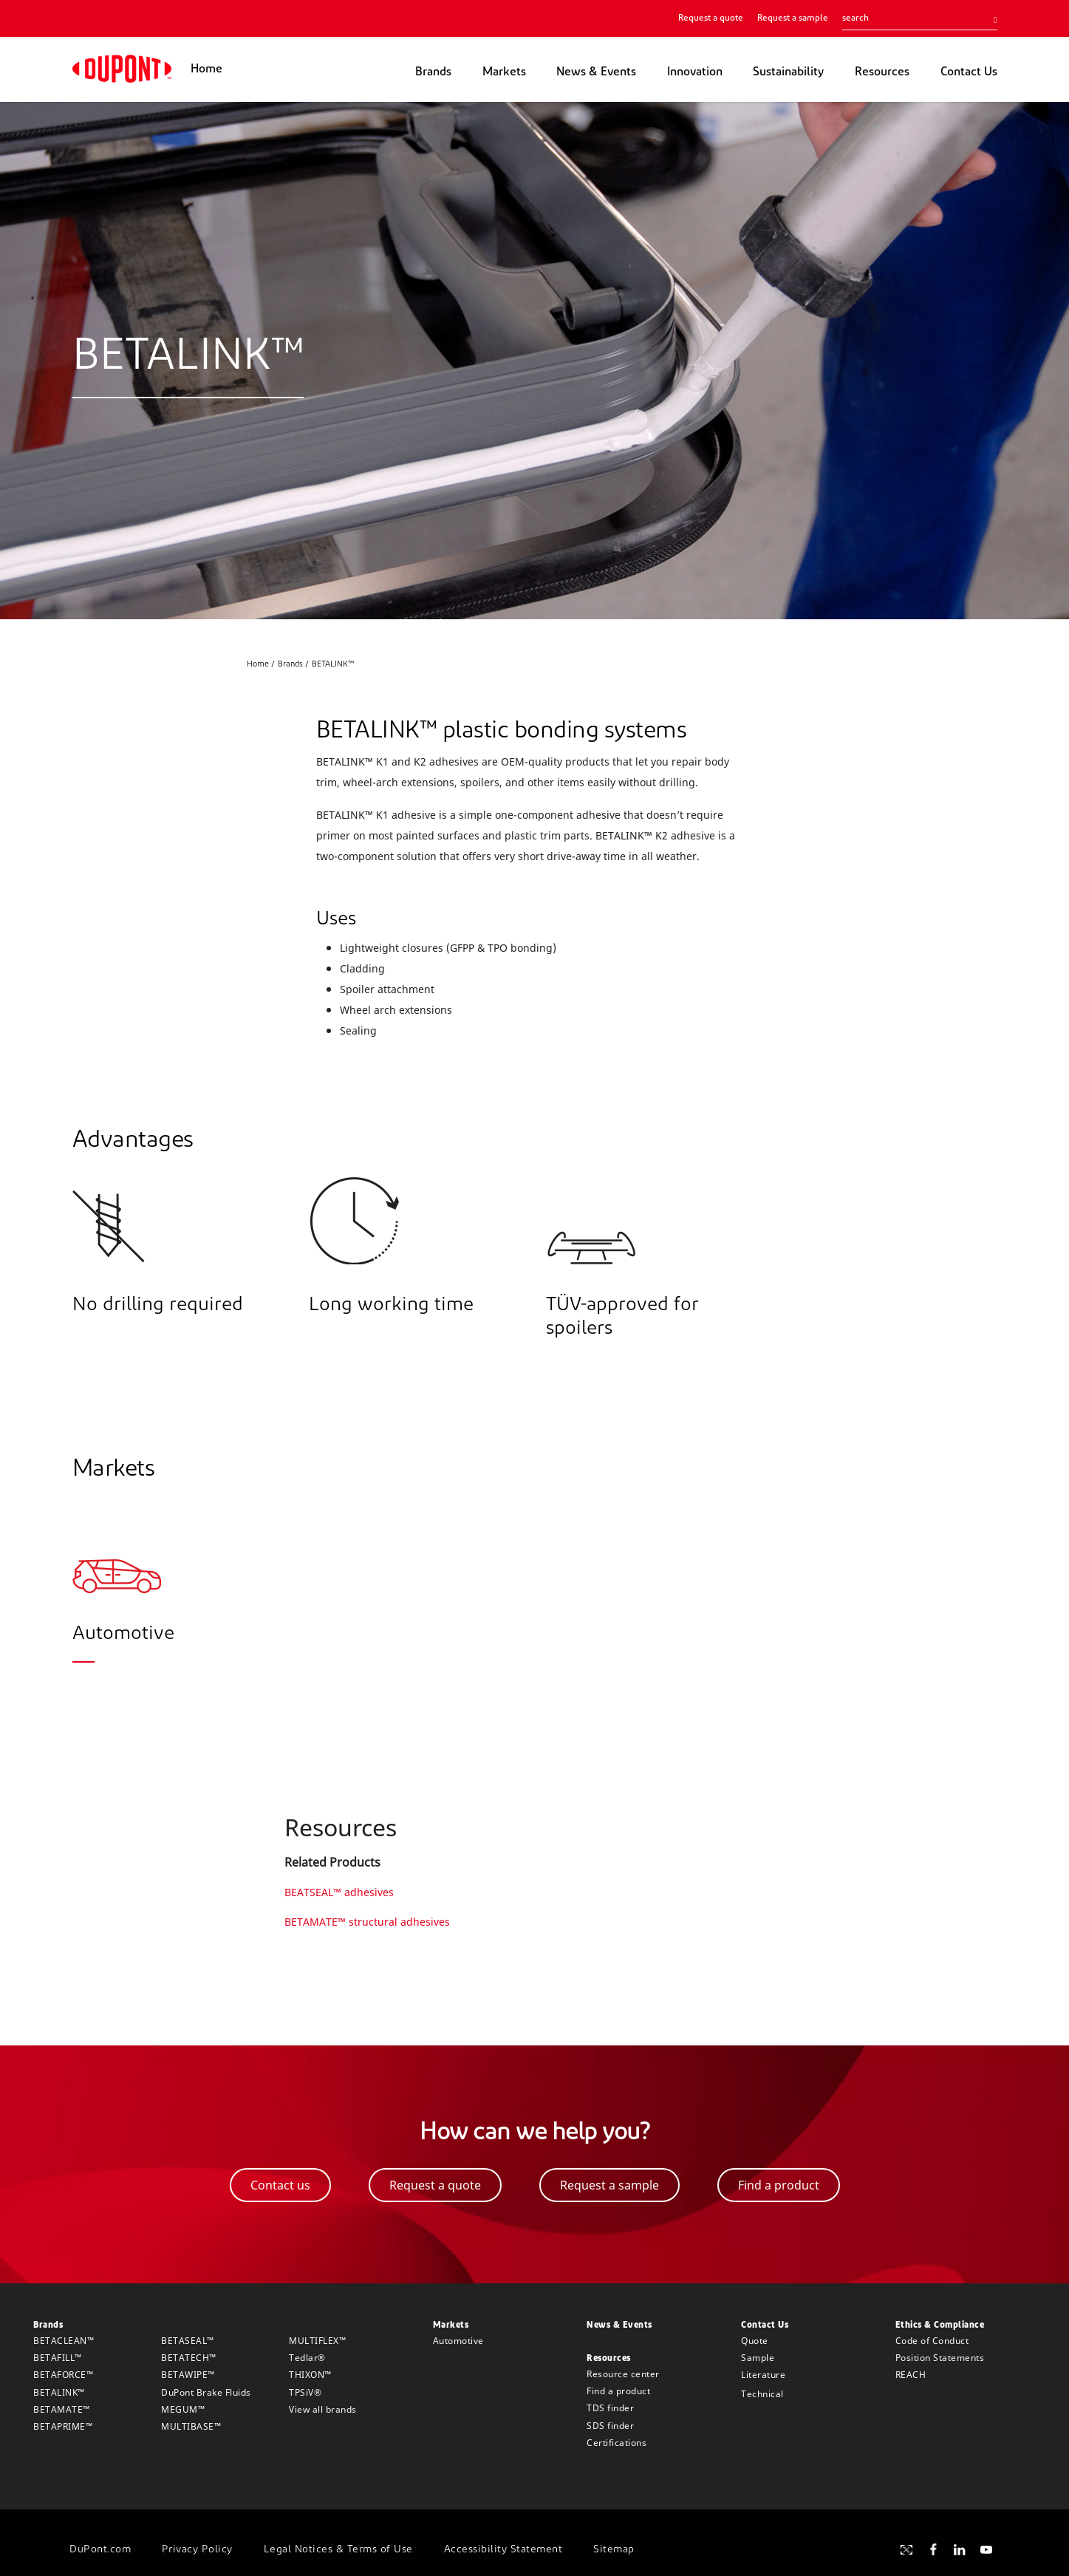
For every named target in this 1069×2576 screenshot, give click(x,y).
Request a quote (710, 18)
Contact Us (968, 72)
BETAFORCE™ (63, 2374)
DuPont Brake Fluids (206, 2392)
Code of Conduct (932, 2340)
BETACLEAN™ (63, 2340)
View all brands (323, 2409)
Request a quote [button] (435, 2185)
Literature (763, 2374)
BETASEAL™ (187, 2340)
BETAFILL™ (57, 2357)
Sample (757, 2357)
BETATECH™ (188, 2357)
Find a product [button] (778, 2185)
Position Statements (940, 2357)
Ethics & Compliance (940, 2325)
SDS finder (610, 2425)
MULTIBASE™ (191, 2426)
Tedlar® (307, 2357)
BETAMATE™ (61, 2409)
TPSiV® (305, 2392)
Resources (882, 72)
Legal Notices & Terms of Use (338, 2549)
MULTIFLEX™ (317, 2340)
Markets (504, 72)
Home (206, 69)
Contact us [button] (280, 2185)
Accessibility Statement (503, 2549)
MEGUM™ (183, 2409)
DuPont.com (100, 2549)
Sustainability (788, 72)
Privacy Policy (197, 2549)
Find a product (618, 2390)
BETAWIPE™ (188, 2374)
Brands (433, 72)
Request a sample (792, 18)
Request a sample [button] (609, 2185)
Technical (762, 2393)
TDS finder (610, 2407)
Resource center (623, 2373)
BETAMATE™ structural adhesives (367, 1922)
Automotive (458, 2340)
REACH (910, 2374)
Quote (754, 2340)
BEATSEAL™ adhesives (339, 1892)
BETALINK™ (59, 2392)
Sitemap (614, 2549)
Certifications (616, 2442)
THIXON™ (310, 2374)
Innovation (695, 72)
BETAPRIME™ (62, 2426)
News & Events (596, 72)
